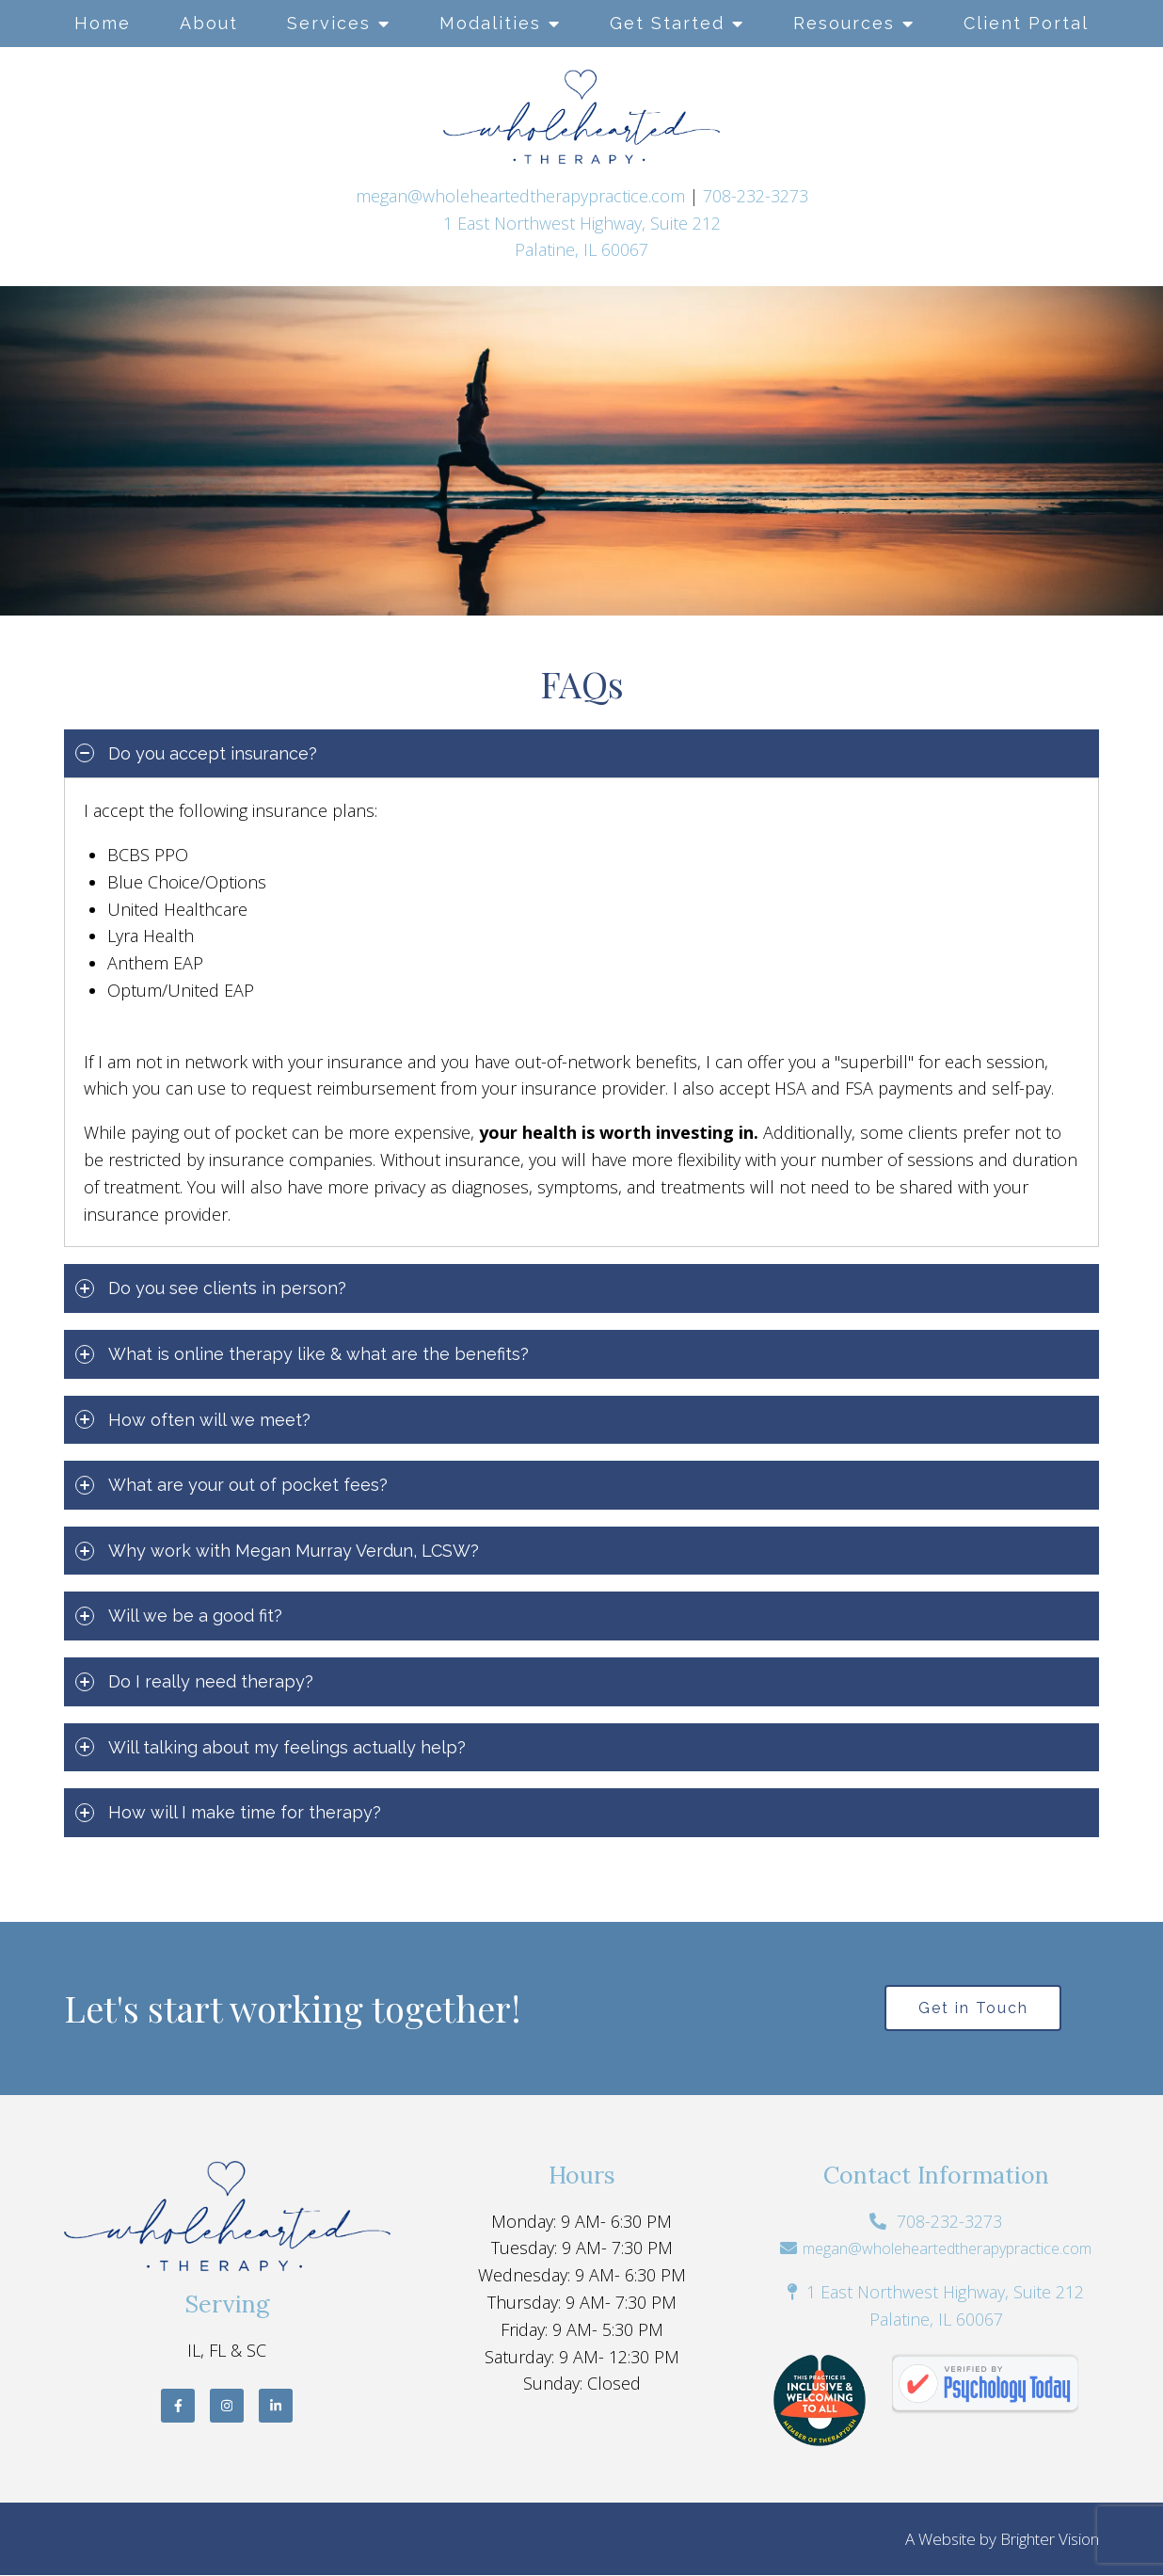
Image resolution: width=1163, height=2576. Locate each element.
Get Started (667, 23)
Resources (844, 23)
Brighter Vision (1049, 2540)
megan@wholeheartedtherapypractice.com (520, 195)
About (209, 23)
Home (102, 23)
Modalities (490, 23)
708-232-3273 (755, 195)
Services (329, 23)
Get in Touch (973, 2008)
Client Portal (1026, 23)
